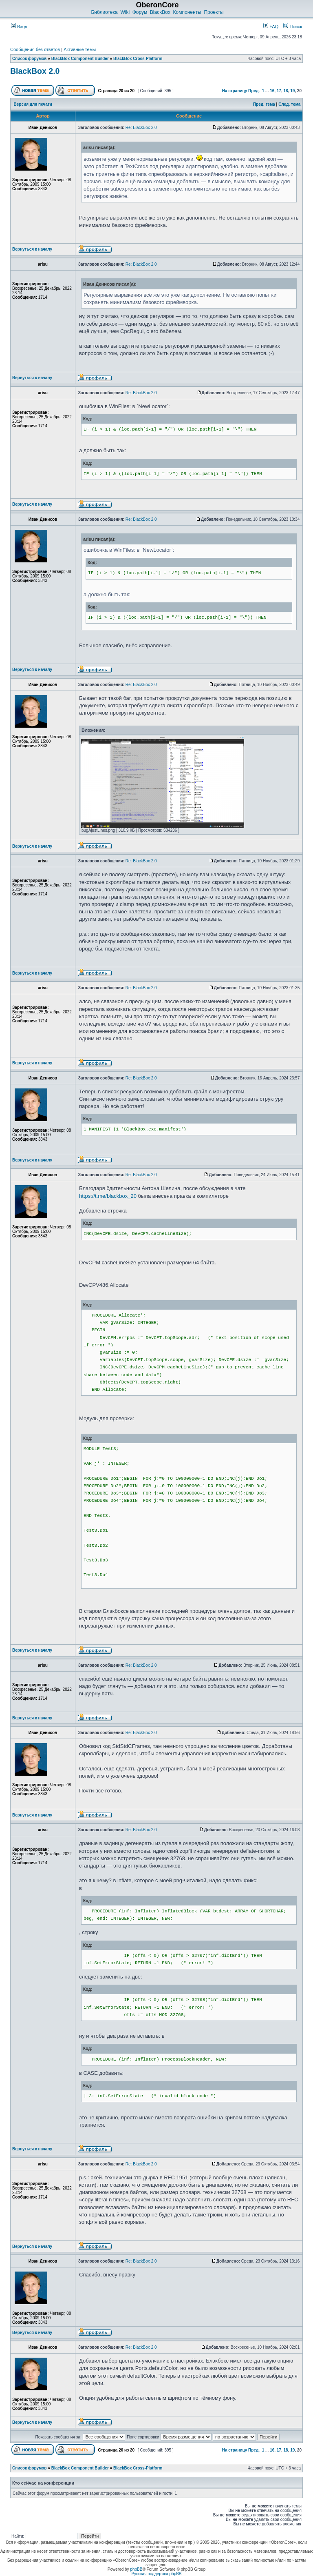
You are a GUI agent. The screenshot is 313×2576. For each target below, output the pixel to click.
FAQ (270, 26)
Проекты (213, 12)
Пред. (254, 91)
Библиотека (104, 12)
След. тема (289, 104)
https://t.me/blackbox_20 (108, 1196)
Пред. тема (264, 104)
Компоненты (187, 12)
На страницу (234, 91)
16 (272, 91)
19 (292, 91)
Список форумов (29, 58)
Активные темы (80, 49)
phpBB (136, 2569)
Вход (19, 26)
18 (286, 91)
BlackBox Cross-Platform (138, 58)
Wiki (125, 12)
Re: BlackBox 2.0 (141, 127)
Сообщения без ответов (35, 49)
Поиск (292, 26)
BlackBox (160, 12)
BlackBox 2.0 (35, 71)
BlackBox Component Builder (80, 58)
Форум (139, 12)
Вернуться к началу (32, 249)
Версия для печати (33, 104)
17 (279, 91)
